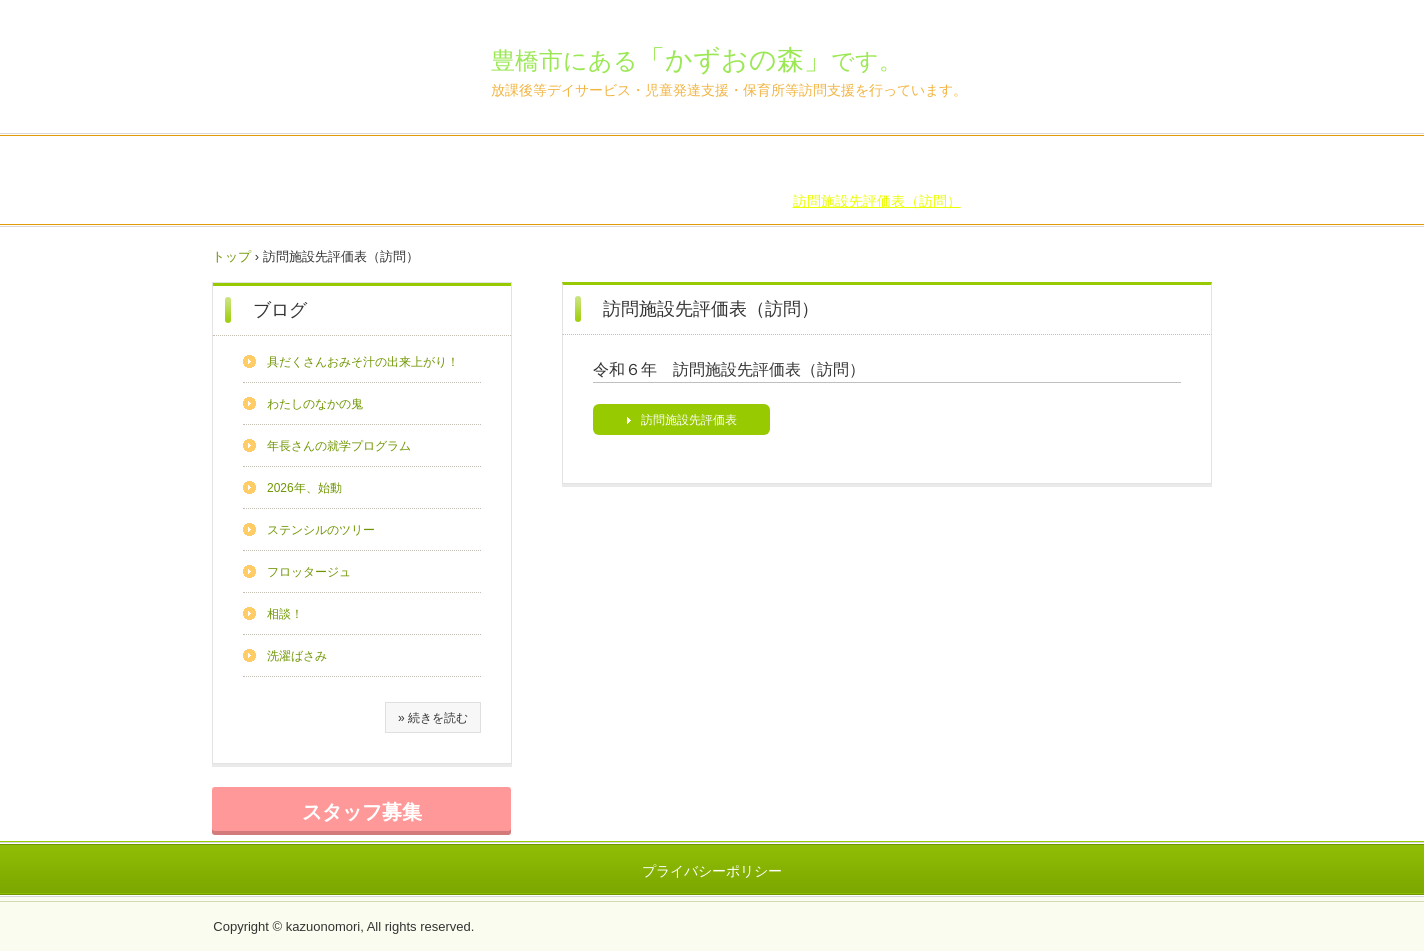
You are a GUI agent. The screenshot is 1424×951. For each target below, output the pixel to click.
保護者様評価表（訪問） (698, 201)
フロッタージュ (309, 572)
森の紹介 (381, 162)
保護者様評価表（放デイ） (527, 181)
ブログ (838, 162)
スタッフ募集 (362, 812)
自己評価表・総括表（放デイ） (1020, 162)
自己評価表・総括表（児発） (335, 181)
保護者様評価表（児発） (705, 181)
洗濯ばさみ (297, 656)
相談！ (285, 614)
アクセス (772, 162)
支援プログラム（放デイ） (884, 181)
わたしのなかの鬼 (315, 404)
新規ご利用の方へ (482, 162)
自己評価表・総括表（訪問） (513, 201)
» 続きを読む (433, 718)
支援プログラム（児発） (1062, 181)
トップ (231, 256)
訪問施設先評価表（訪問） (877, 201)
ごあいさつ (691, 162)
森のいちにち (597, 162)
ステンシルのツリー (321, 530)
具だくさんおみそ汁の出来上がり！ (363, 362)
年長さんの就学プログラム (339, 446)
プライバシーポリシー (712, 871)
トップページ (293, 162)
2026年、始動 (304, 488)
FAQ (890, 162)
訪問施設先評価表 (689, 420)
